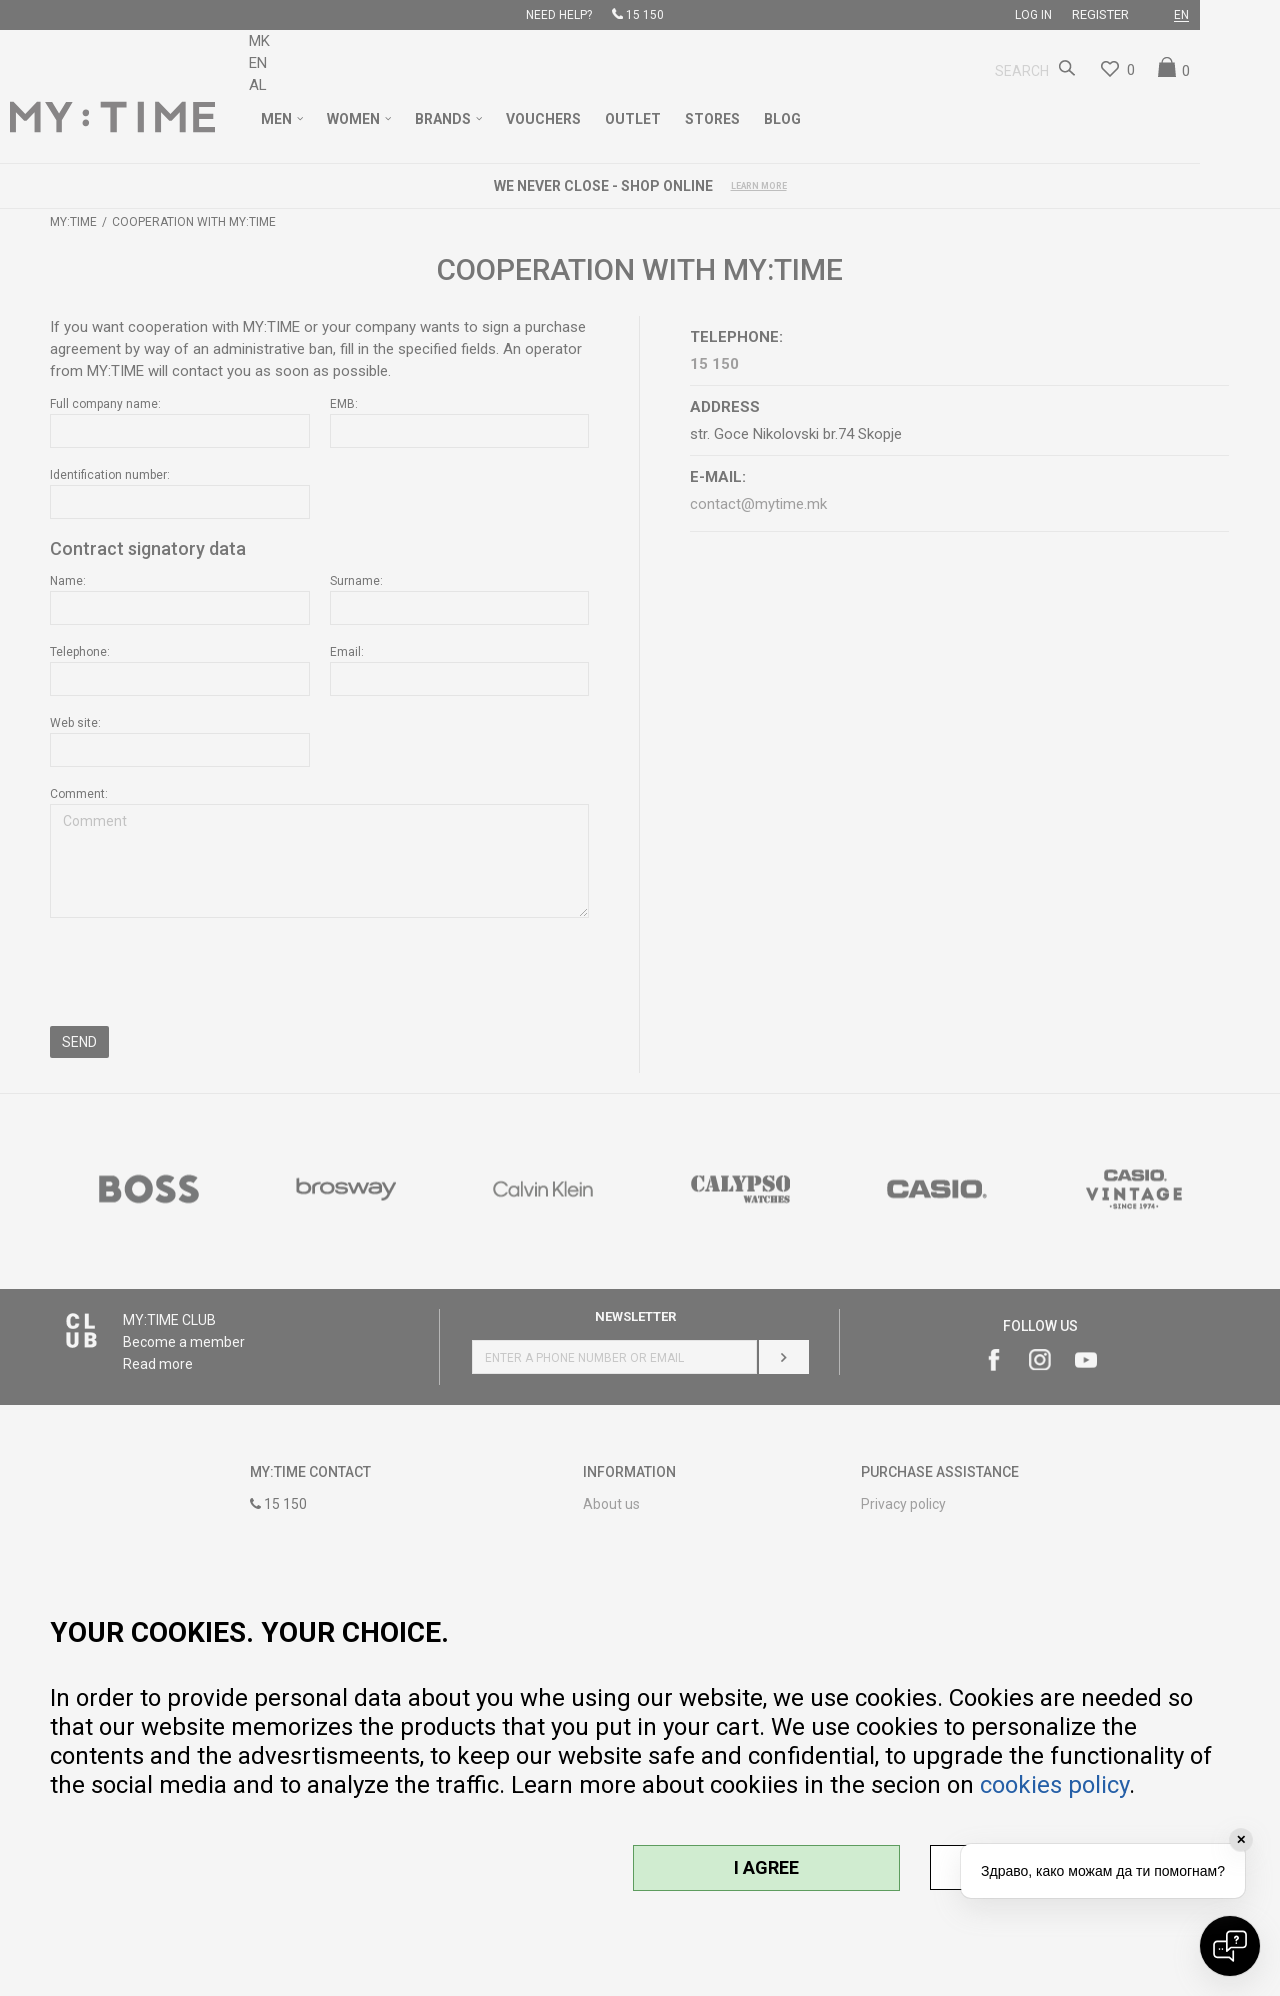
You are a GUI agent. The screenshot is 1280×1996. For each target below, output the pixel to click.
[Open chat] (1230, 1946)
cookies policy (1054, 1785)
